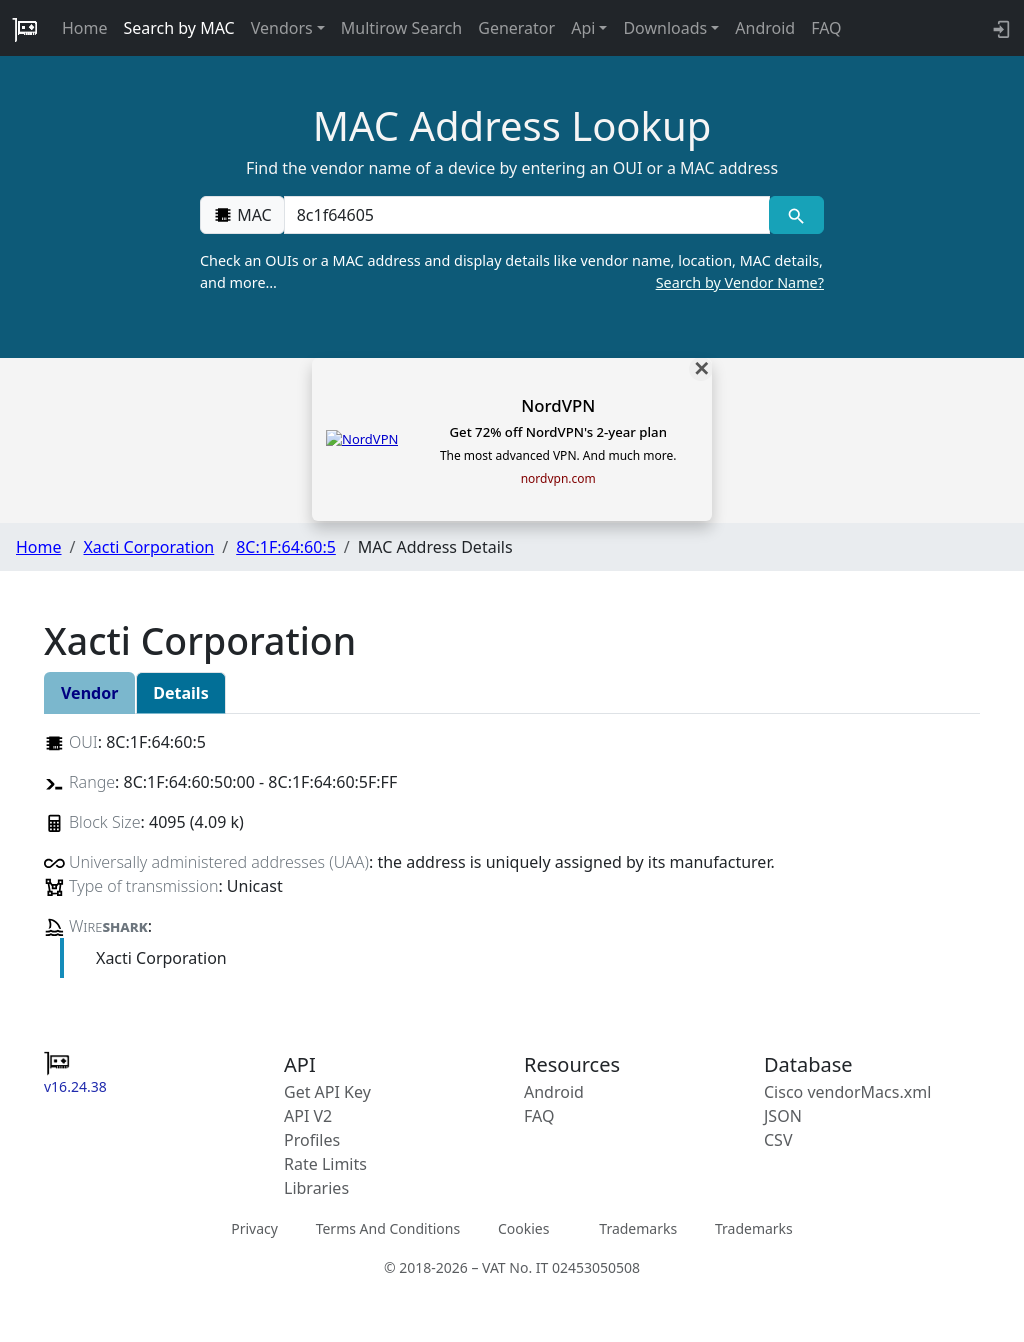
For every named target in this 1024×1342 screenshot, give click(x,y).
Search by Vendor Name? (740, 282)
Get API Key (327, 1092)
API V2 (308, 1116)
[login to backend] (999, 28)
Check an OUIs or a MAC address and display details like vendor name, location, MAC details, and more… (512, 272)
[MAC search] (796, 215)
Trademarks (638, 1228)
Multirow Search (401, 28)
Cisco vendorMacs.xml (847, 1092)
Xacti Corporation (148, 547)
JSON (783, 1116)
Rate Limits (325, 1164)
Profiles (312, 1140)
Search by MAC (179, 28)
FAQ (826, 28)
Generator (516, 28)
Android (765, 28)
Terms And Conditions (388, 1228)
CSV (778, 1140)
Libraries (316, 1188)
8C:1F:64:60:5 (286, 547)
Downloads (665, 28)
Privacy (254, 1228)
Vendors (282, 28)
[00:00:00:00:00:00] (527, 215)
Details (180, 693)
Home (85, 28)
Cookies (523, 1228)
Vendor (89, 693)
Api (583, 28)
